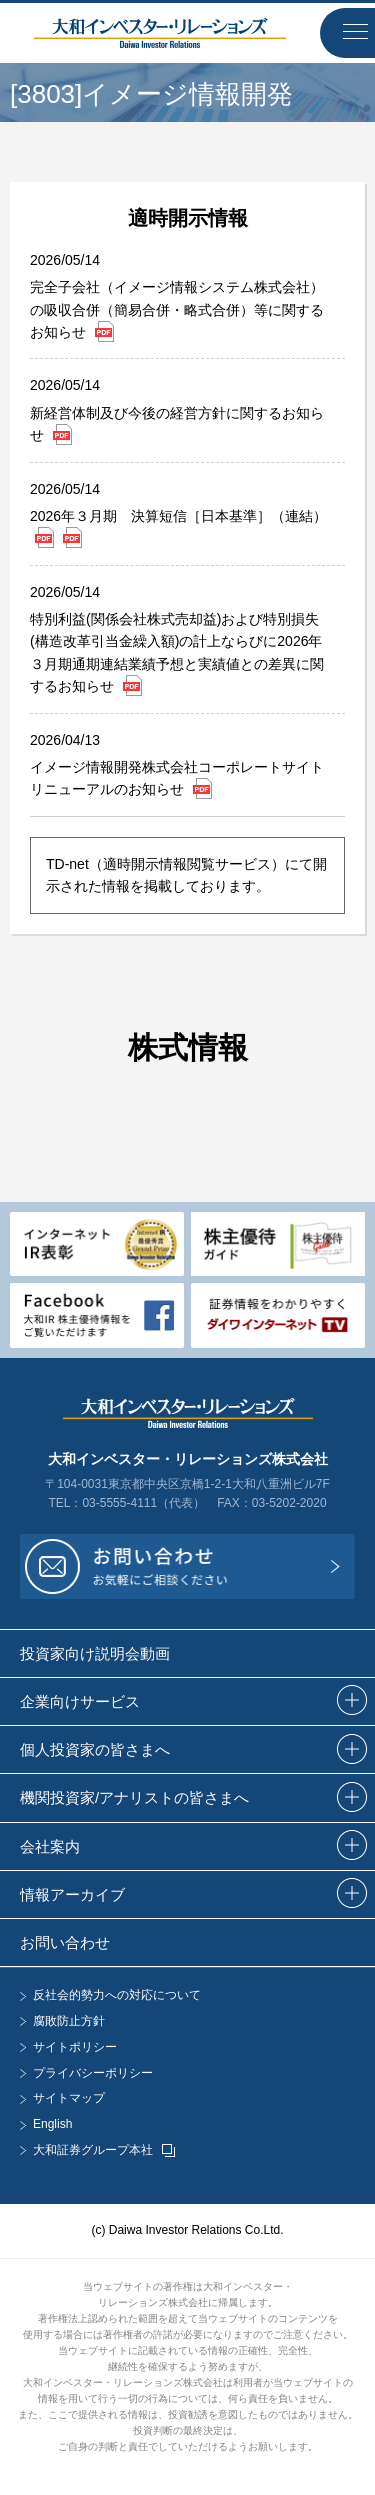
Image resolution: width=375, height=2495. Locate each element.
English (52, 2124)
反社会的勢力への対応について (117, 1995)
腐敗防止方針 (69, 2021)
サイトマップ (69, 2098)
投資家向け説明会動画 (95, 1653)
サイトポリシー (75, 2047)
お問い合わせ (65, 1942)
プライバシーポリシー (93, 2073)
